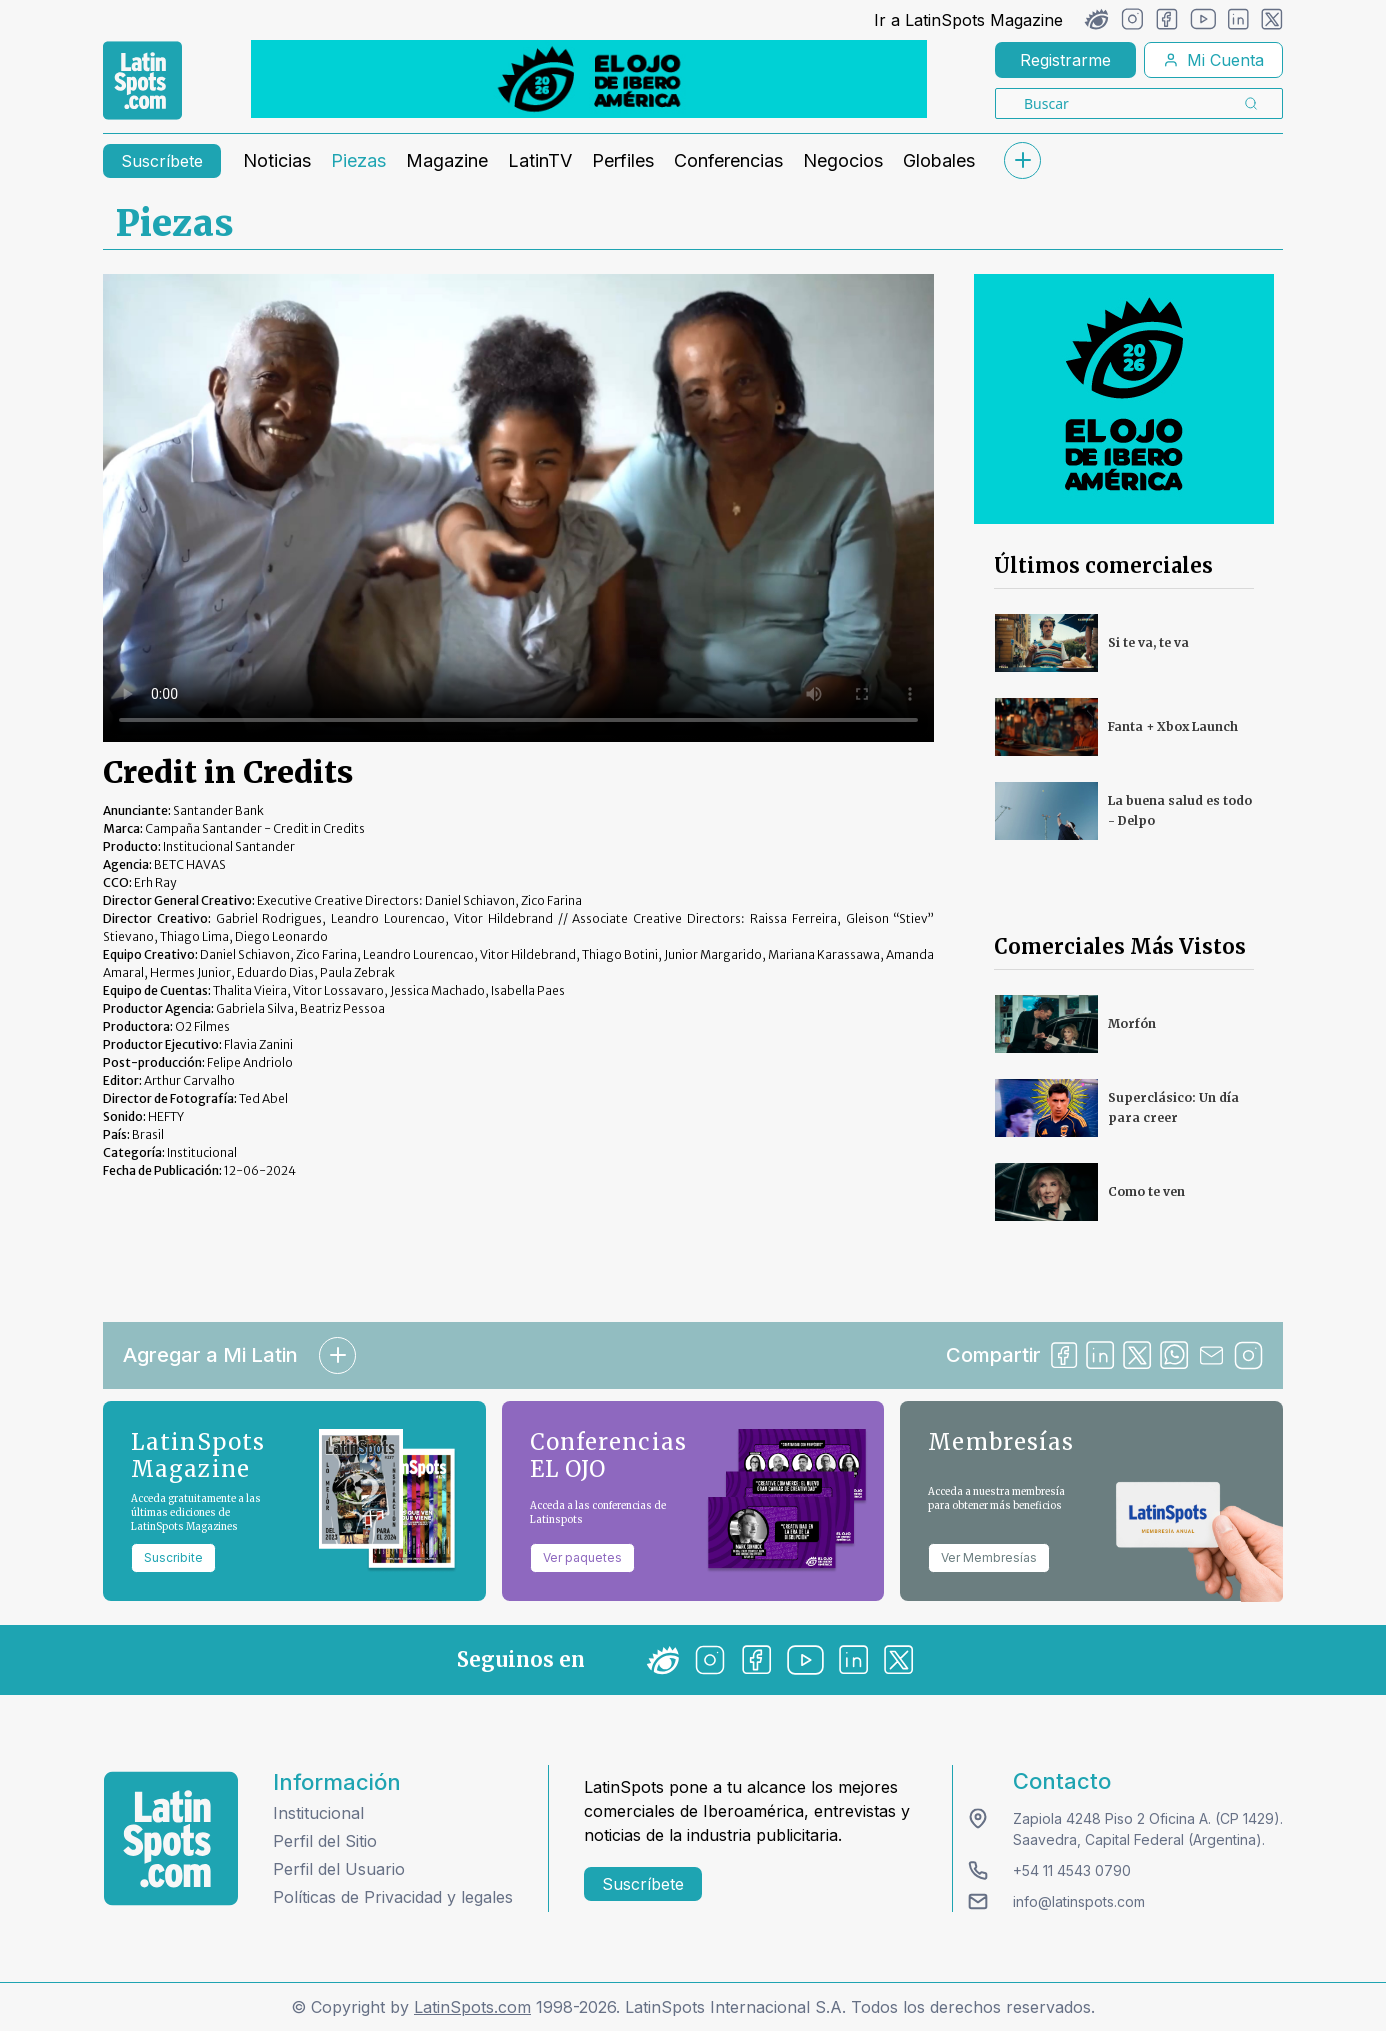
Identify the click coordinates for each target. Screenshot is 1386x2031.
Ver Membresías (989, 1557)
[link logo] (142, 81)
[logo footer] (171, 1838)
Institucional (318, 1813)
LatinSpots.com (472, 2007)
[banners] (589, 79)
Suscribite (173, 1557)
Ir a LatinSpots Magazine (968, 20)
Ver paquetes (582, 1557)
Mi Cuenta (1213, 60)
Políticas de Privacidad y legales (393, 1897)
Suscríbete (162, 161)
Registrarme (1065, 60)
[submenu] (1022, 160)
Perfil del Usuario (339, 1869)
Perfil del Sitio (325, 1841)
